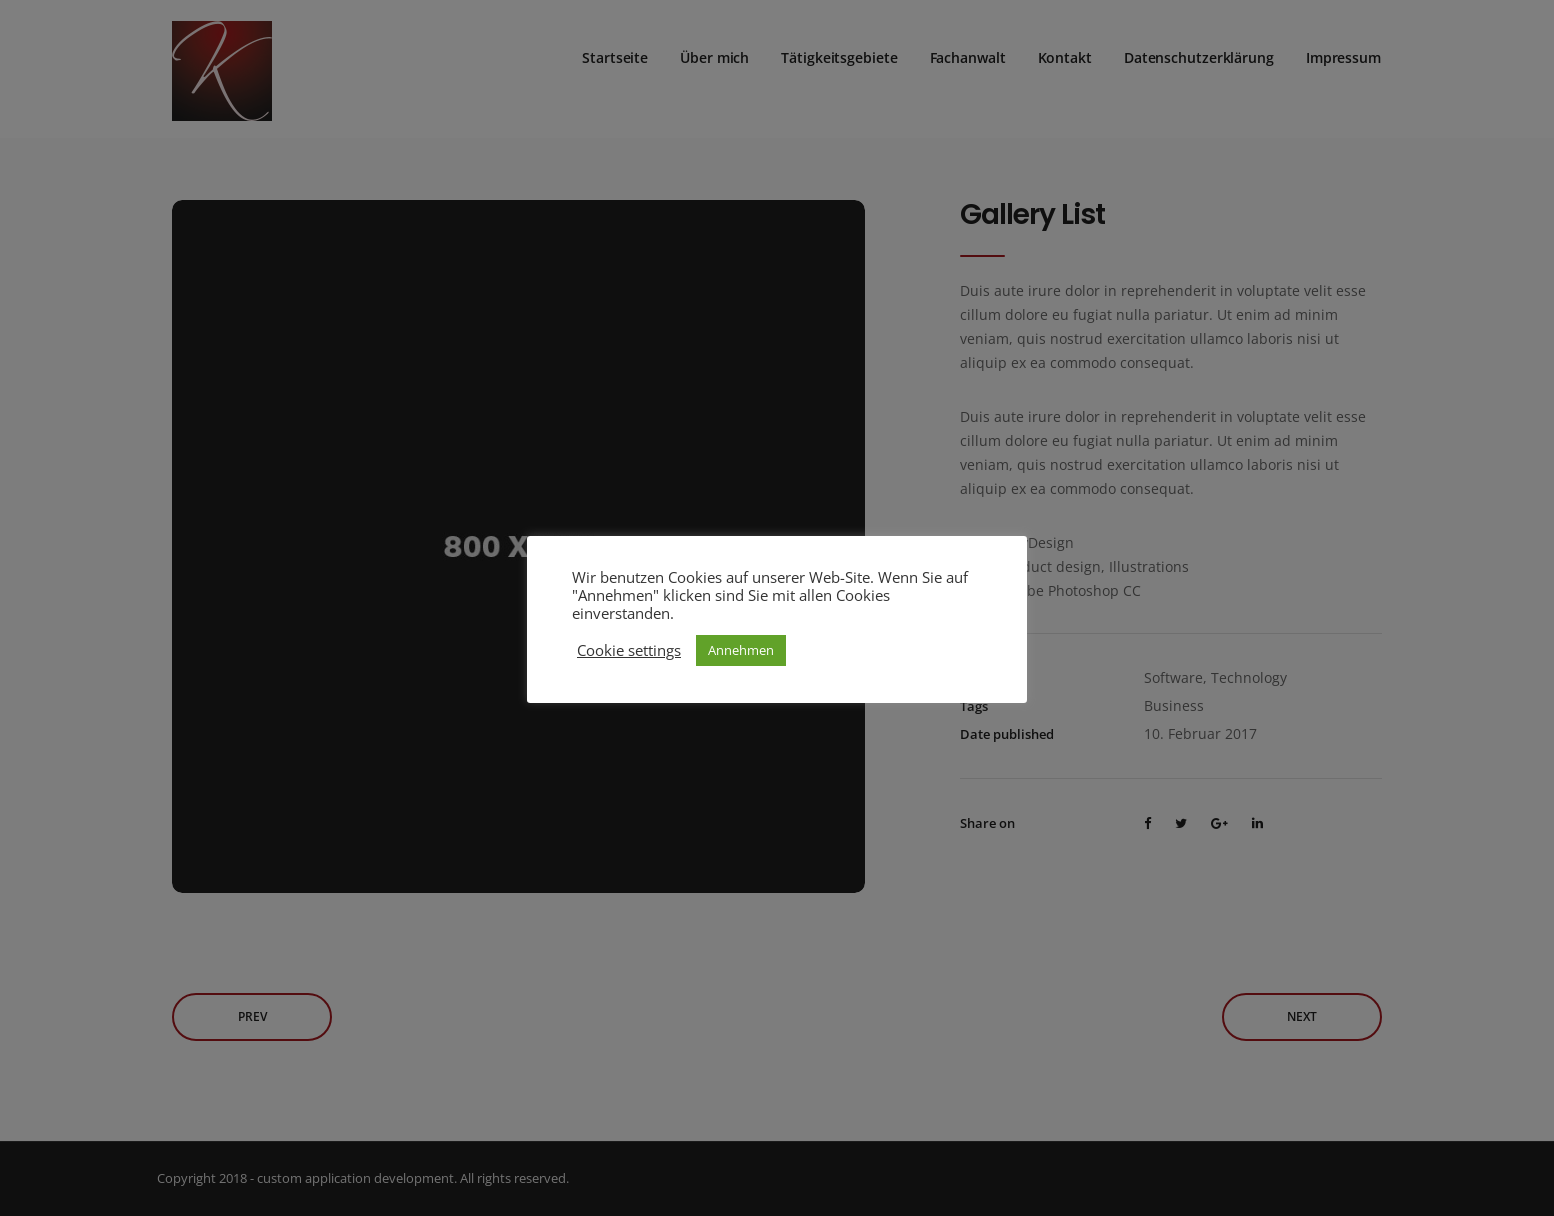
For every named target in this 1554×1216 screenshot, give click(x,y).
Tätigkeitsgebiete (839, 49)
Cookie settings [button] (629, 650)
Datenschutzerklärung (1199, 49)
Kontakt (1065, 49)
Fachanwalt (968, 49)
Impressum (1343, 49)
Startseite (615, 49)
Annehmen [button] (741, 650)
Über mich (714, 49)
